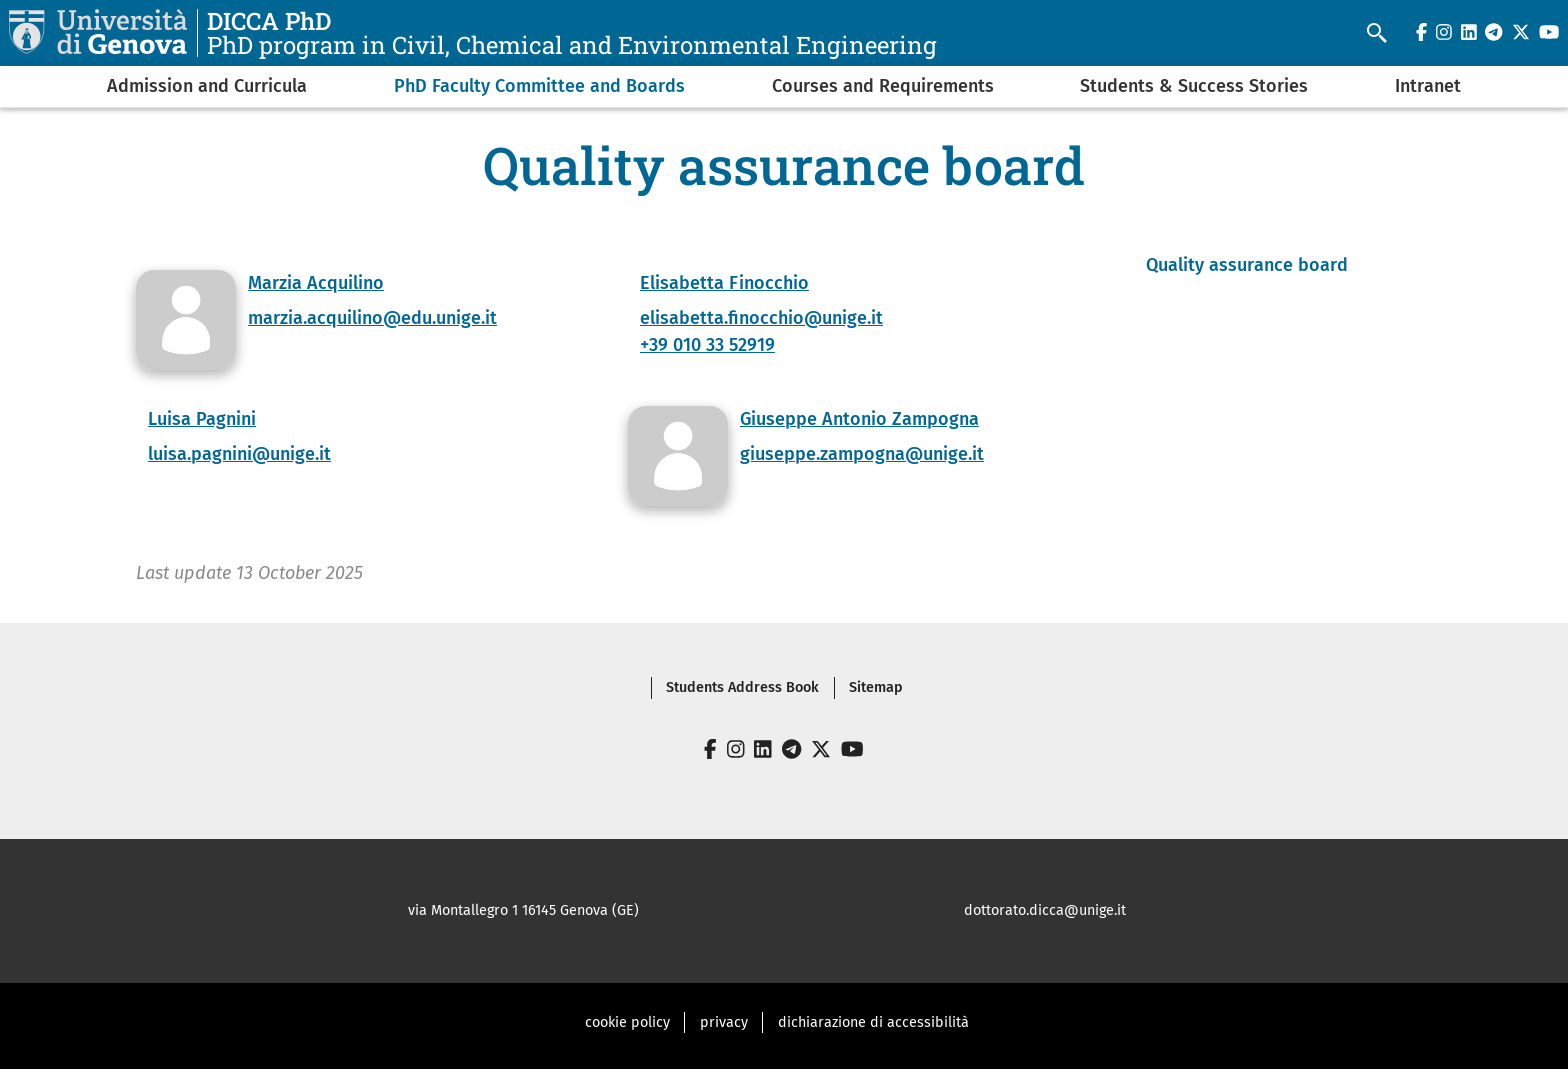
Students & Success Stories (1194, 86)
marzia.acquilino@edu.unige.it (372, 318)
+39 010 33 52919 (707, 345)
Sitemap (876, 687)
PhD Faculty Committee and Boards (539, 86)
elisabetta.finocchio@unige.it (761, 318)
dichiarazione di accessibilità (873, 1022)
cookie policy (627, 1022)
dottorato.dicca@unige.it (1045, 910)
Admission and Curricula (207, 86)
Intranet (1428, 86)
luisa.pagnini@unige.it (239, 454)
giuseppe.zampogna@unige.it (862, 454)
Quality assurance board (1247, 265)
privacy (724, 1022)
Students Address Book (742, 687)
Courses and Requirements (883, 86)
